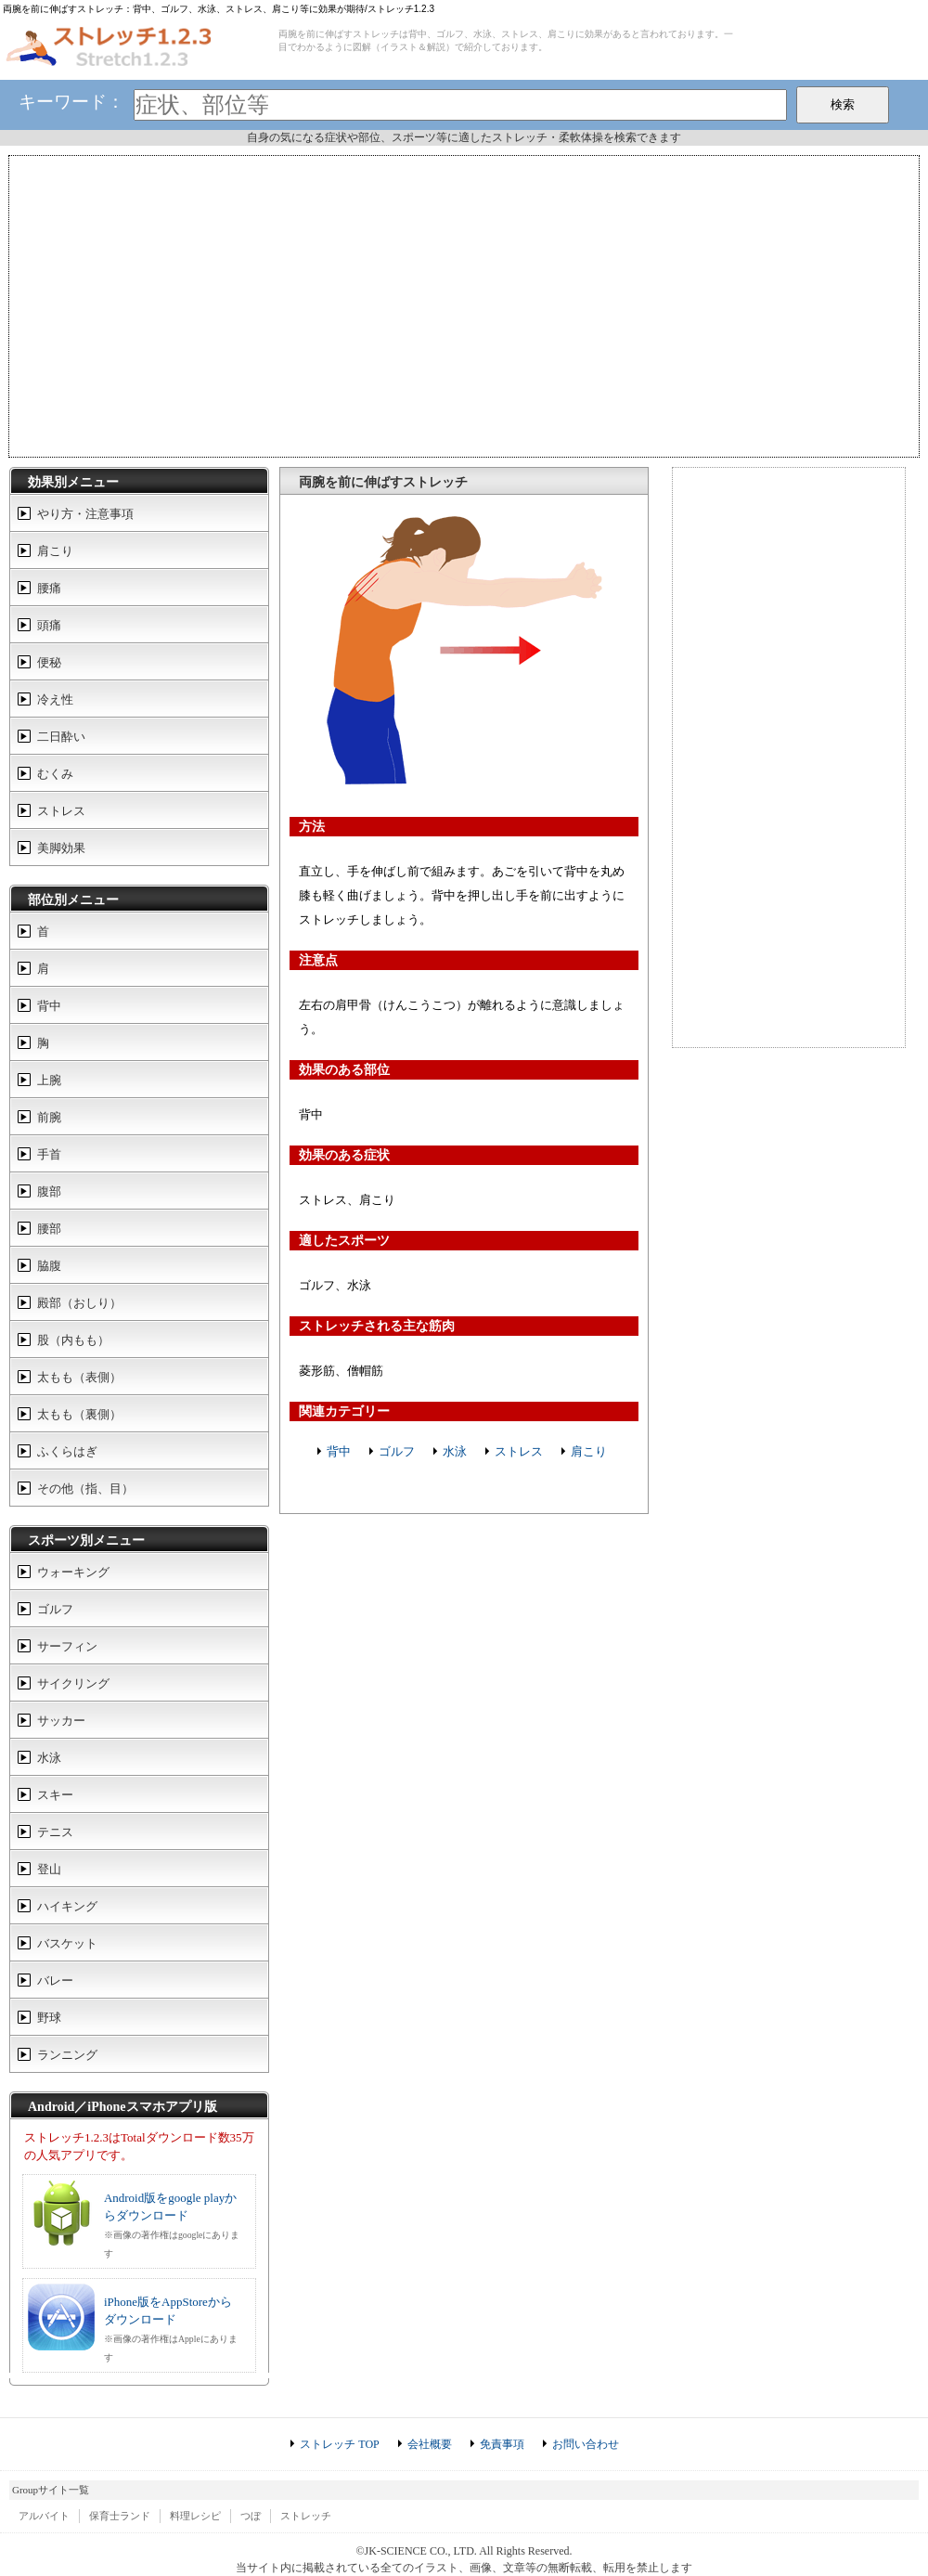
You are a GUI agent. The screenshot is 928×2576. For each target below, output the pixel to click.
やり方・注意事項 (85, 514)
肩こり (589, 1451)
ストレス (519, 1451)
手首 (49, 1154)
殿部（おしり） (79, 1303)
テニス (55, 1832)
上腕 (49, 1080)
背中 (339, 1451)
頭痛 (49, 625)
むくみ (55, 774)
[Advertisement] (464, 304)
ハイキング (67, 1906)
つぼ (250, 2515)
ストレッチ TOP (339, 2444)
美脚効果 (61, 848)
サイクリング (73, 1683)
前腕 (49, 1117)
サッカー (61, 1721)
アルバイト (44, 2515)
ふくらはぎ (67, 1451)
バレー (55, 1980)
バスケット (67, 1943)
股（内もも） (73, 1340)
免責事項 (502, 2444)
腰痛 (49, 588)
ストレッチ (305, 2515)
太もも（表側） (79, 1377)
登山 (49, 1869)
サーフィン (67, 1646)
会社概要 (429, 2444)
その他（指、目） (85, 1488)
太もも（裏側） (79, 1414)
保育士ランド (119, 2515)
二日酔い (61, 737)
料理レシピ (195, 2515)
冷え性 (55, 699)
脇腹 (49, 1266)
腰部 (49, 1229)
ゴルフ (397, 1451)
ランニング (67, 2055)
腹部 (49, 1191)
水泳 (455, 1451)
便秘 (49, 662)
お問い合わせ (585, 2444)
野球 (49, 2018)
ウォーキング (73, 1572)
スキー (55, 1795)
